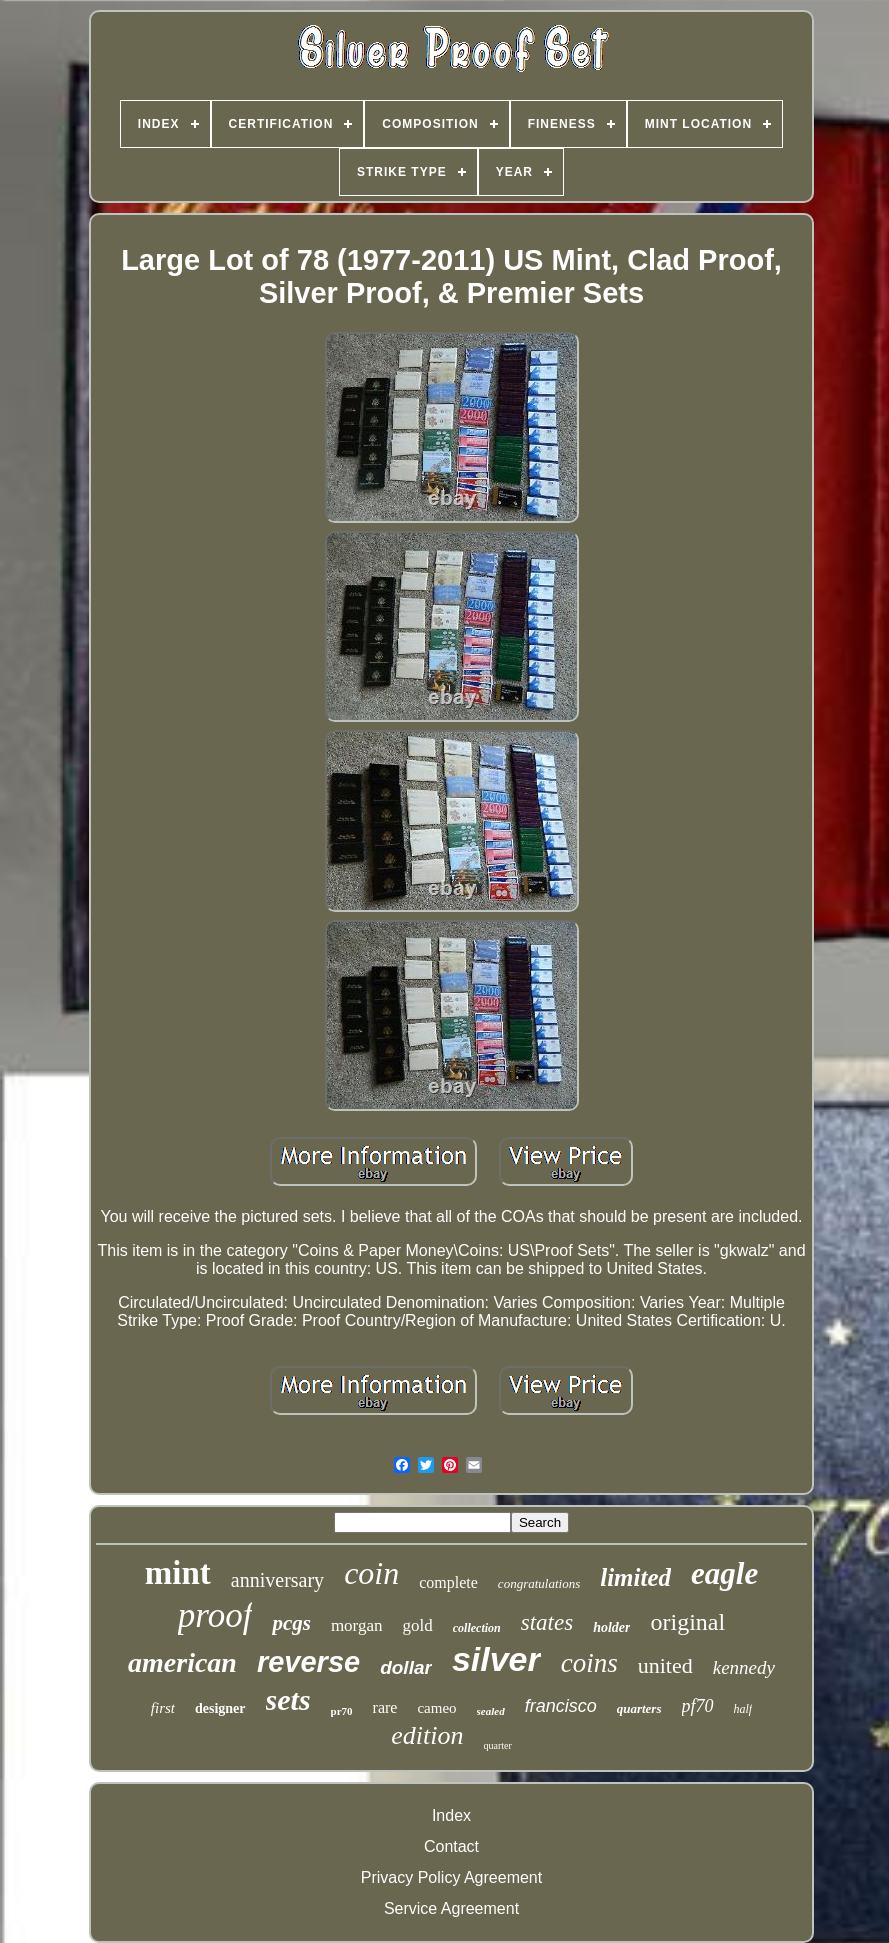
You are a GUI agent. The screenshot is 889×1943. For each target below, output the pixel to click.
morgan (357, 1625)
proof (215, 1615)
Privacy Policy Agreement (451, 1877)
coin (371, 1573)
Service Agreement (451, 1908)
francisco (561, 1706)
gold (418, 1625)
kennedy (744, 1667)
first (163, 1708)
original (687, 1622)
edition (427, 1735)
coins (589, 1663)
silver (496, 1659)
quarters (639, 1708)
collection (477, 1628)
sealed (491, 1711)
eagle (724, 1573)
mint (178, 1573)
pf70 (698, 1706)
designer (220, 1708)
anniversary (277, 1580)
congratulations (539, 1583)
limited (635, 1577)
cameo (436, 1708)
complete (448, 1582)
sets (288, 1699)
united (665, 1665)
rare (385, 1707)
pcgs (291, 1623)
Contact (451, 1846)
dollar (406, 1667)
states (547, 1622)
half (743, 1709)
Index (451, 1815)
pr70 (342, 1711)
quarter (497, 1745)
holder (611, 1627)
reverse (308, 1662)
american (182, 1662)
